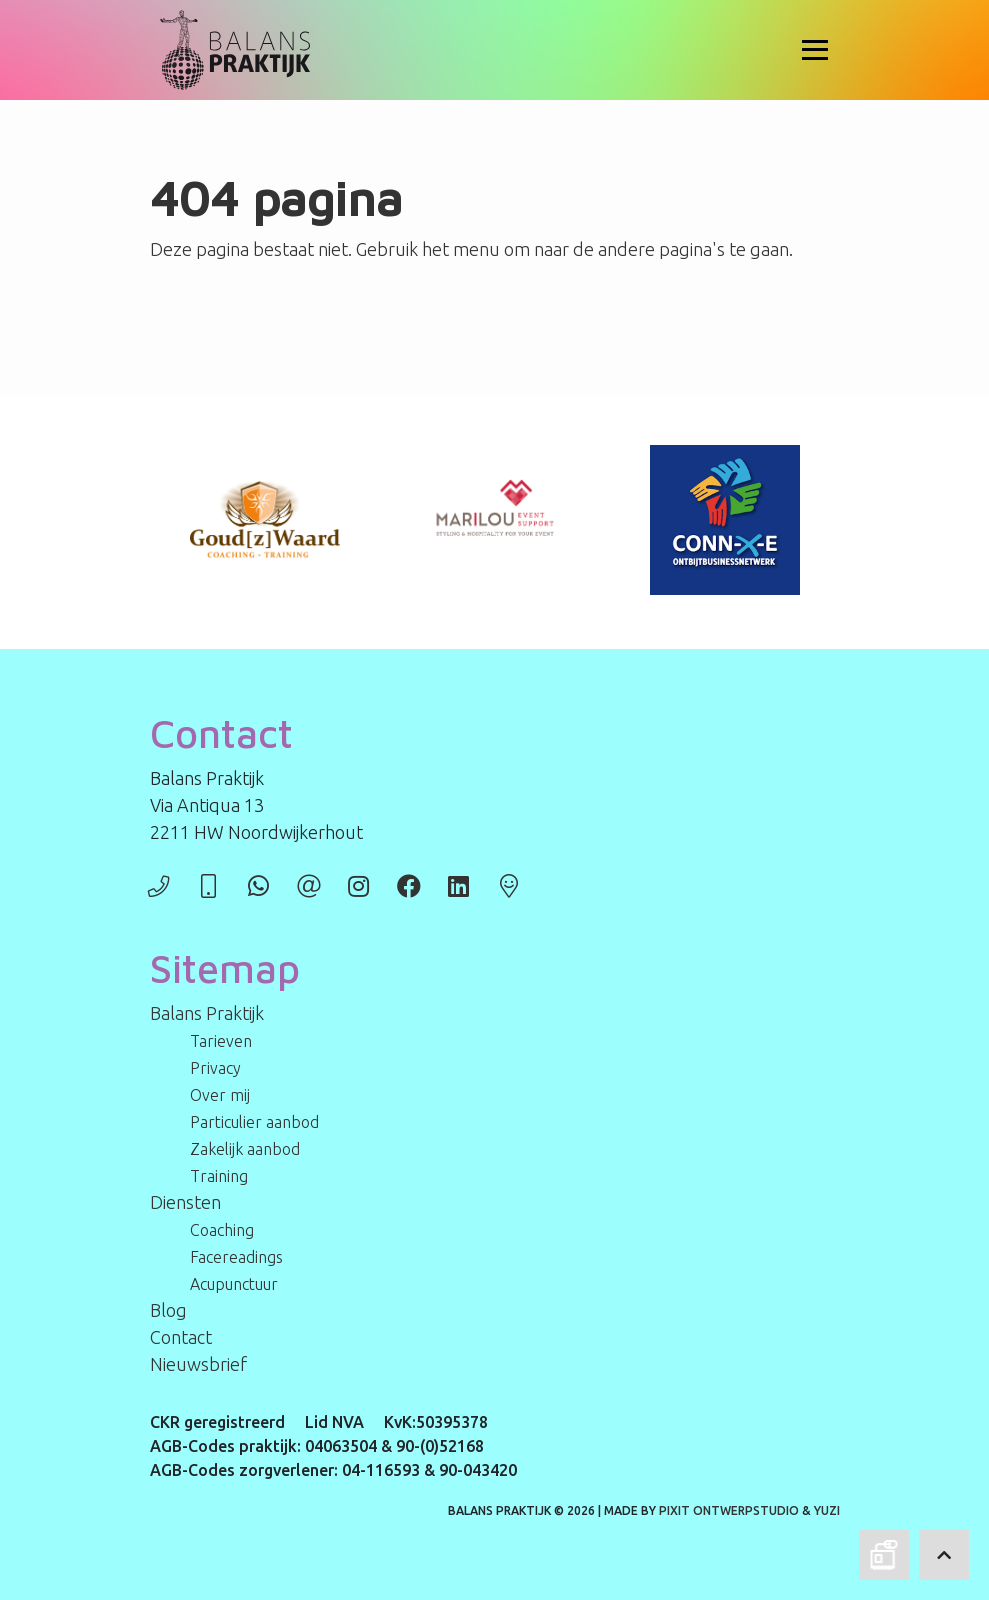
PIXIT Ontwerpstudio (729, 1510)
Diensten (185, 1202)
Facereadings (236, 1257)
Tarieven (221, 1041)
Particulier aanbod (254, 1122)
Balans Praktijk (207, 1013)
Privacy (215, 1068)
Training (219, 1176)
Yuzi (827, 1510)
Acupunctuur (234, 1284)
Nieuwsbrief (198, 1364)
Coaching (222, 1230)
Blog (168, 1310)
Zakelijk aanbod (245, 1149)
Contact (181, 1337)
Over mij (220, 1095)
